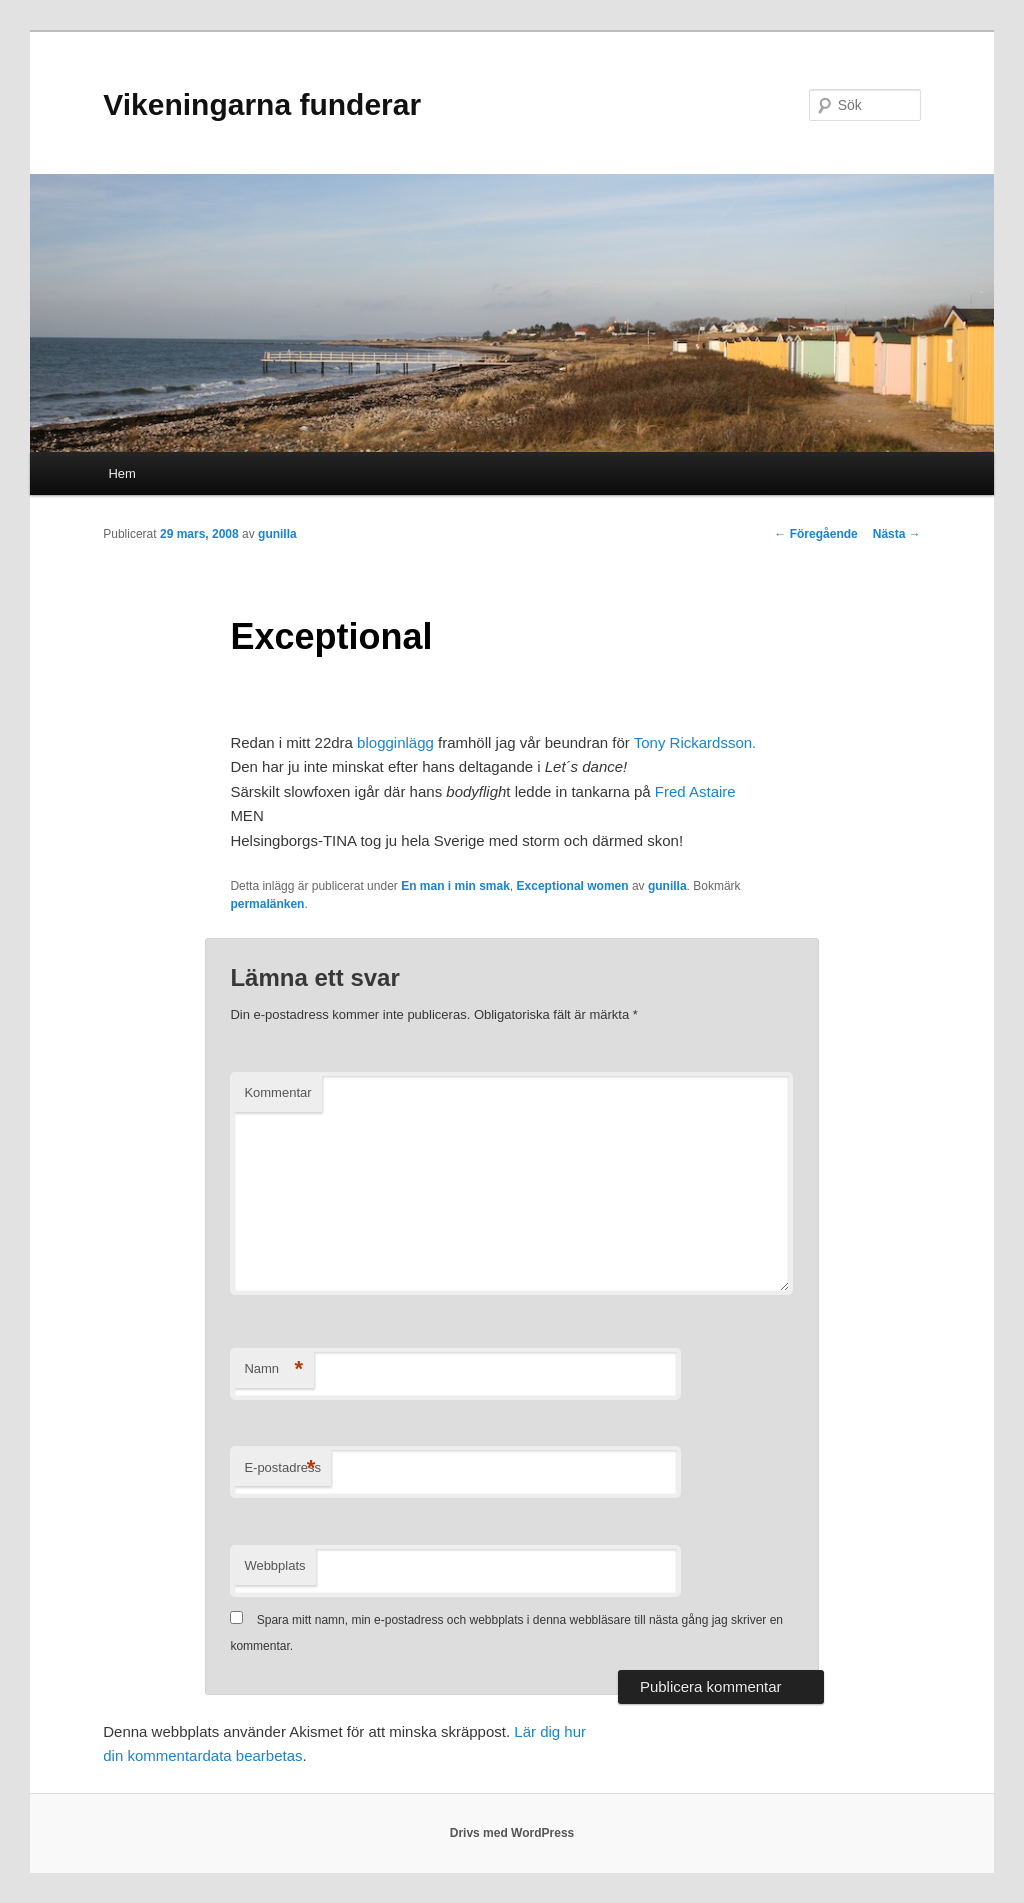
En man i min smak (455, 886)
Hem (121, 473)
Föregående (815, 534)
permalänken (267, 904)
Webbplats (274, 1565)
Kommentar (277, 1092)
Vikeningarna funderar (262, 104)
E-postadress (282, 1468)
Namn (273, 1369)
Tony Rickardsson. (695, 742)
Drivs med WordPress (512, 1833)
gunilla (277, 534)
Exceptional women (573, 886)
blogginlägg (395, 742)
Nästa (897, 534)
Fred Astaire (695, 791)
